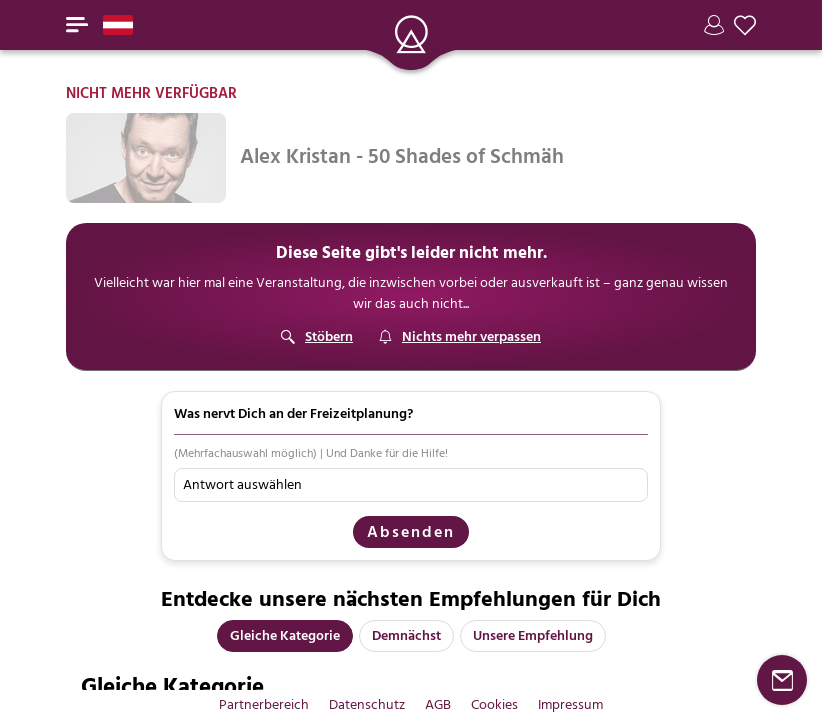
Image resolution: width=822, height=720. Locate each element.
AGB (438, 704)
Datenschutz (367, 704)
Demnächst (406, 635)
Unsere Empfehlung (533, 635)
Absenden (411, 532)
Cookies (494, 704)
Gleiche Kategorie (285, 635)
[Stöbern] (317, 337)
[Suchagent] (459, 337)
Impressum (570, 704)
